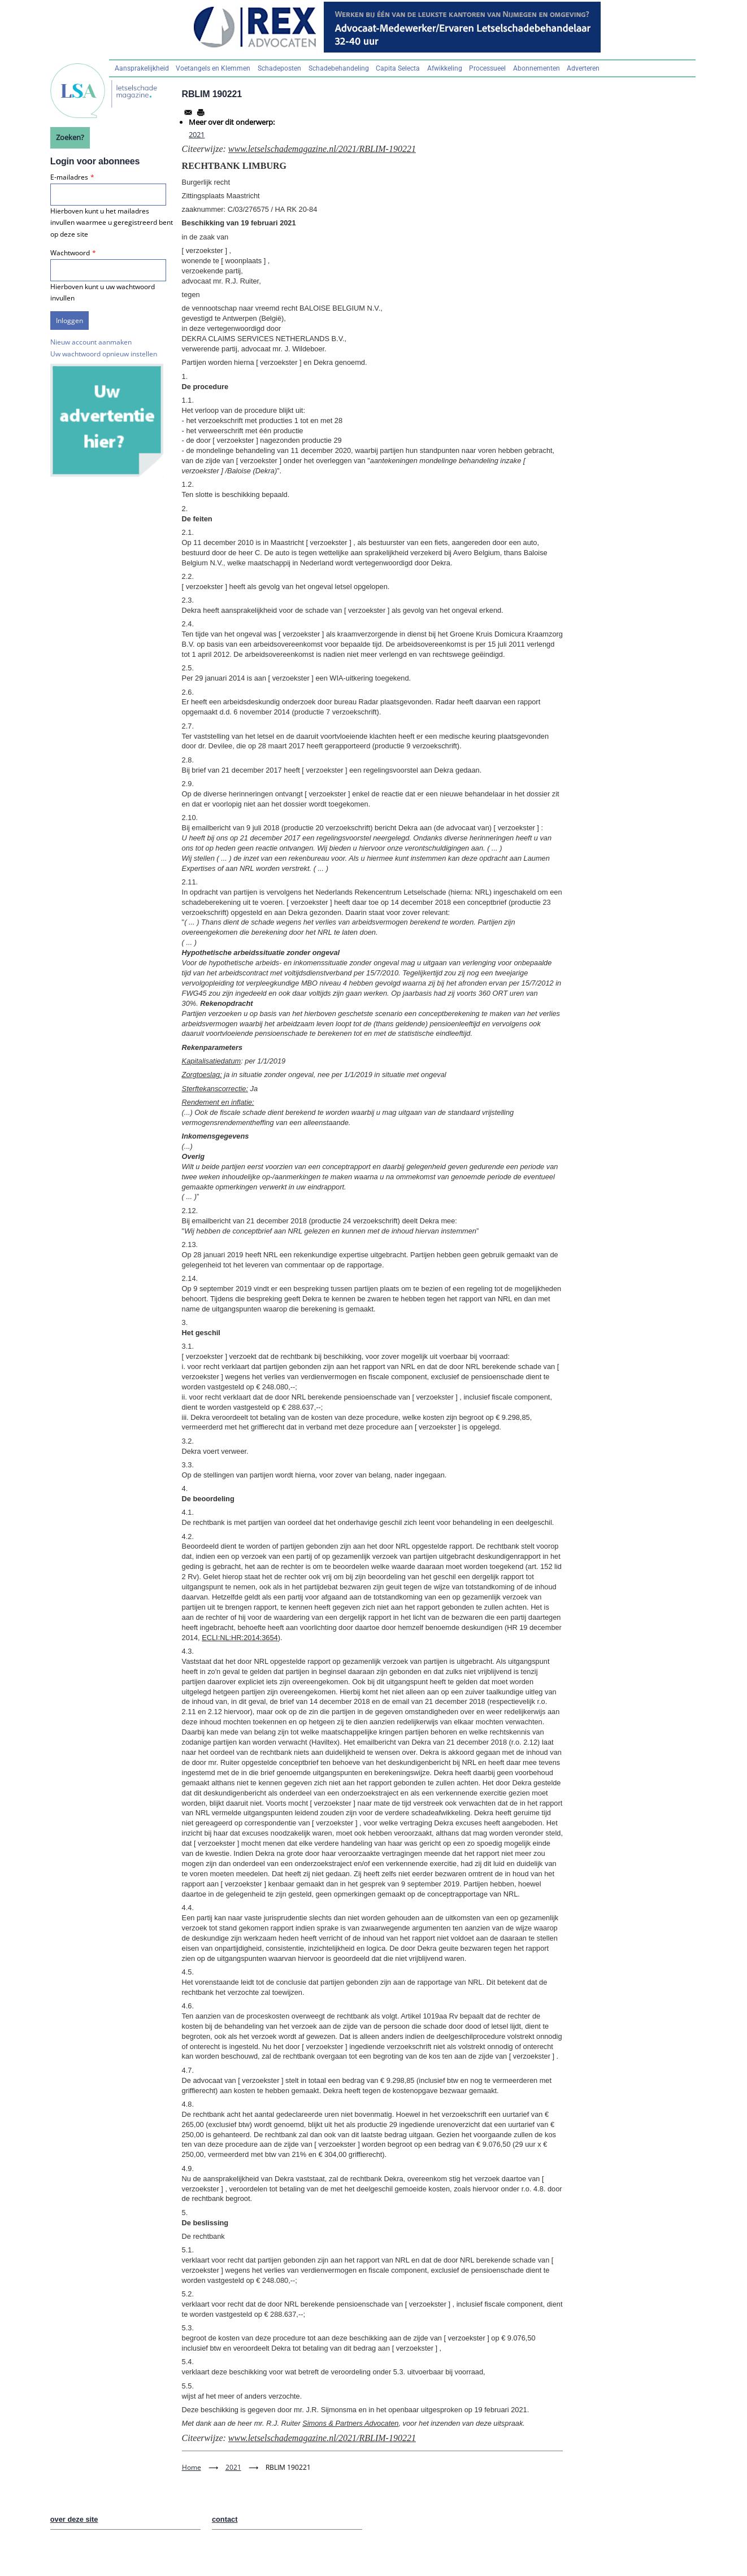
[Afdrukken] (201, 112)
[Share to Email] (188, 112)
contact (225, 2519)
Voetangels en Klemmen (213, 68)
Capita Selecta (398, 68)
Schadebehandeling (339, 68)
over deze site (74, 2519)
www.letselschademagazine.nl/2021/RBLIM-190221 (322, 149)
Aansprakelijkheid (142, 68)
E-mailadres (69, 177)
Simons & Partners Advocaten (350, 2423)
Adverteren (583, 68)
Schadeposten (279, 68)
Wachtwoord (70, 253)
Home (191, 2467)
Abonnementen (536, 68)
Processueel (487, 68)
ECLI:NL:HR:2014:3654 (239, 1637)
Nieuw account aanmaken (91, 342)
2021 (197, 134)
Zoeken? (70, 137)
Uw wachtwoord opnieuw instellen (103, 354)
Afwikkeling (444, 68)
